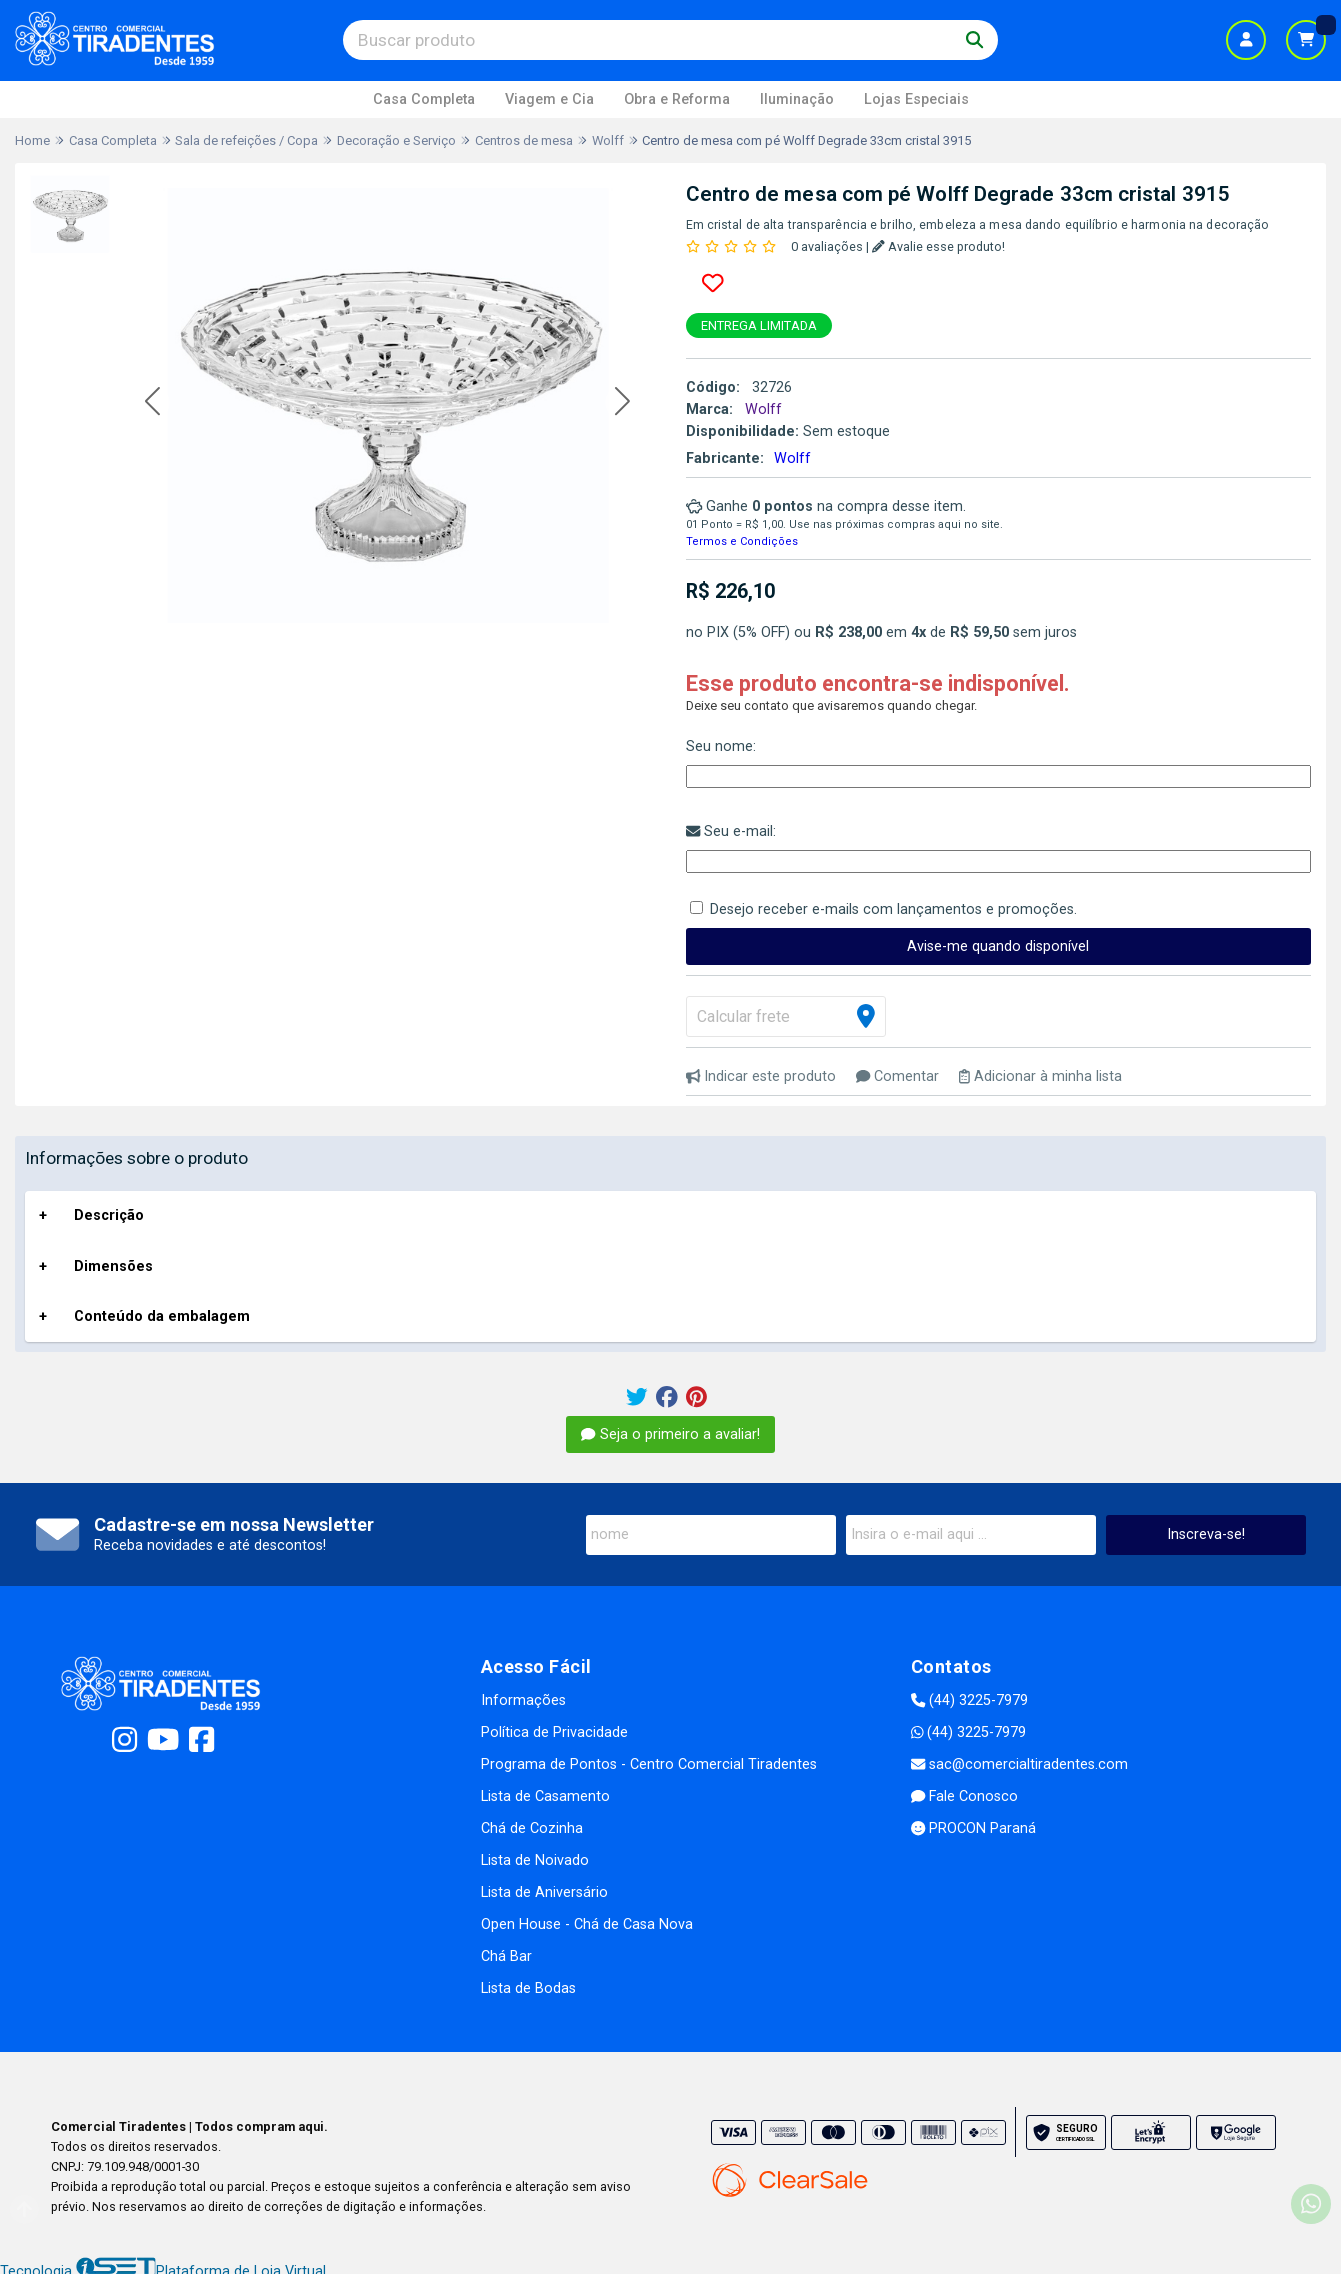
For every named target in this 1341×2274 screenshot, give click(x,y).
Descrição (109, 1215)
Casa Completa (424, 99)
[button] (152, 402)
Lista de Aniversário (544, 1892)
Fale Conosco (964, 1796)
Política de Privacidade (554, 1732)
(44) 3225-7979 (969, 1700)
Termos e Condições (742, 541)
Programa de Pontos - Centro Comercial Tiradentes (649, 1764)
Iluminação (797, 99)
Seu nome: (721, 746)
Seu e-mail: (731, 831)
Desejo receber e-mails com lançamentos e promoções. (893, 909)
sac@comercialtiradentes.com (1019, 1764)
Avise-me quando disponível (998, 946)
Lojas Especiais (916, 99)
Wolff (792, 458)
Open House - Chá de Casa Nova (587, 1924)
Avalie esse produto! (938, 246)
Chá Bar (506, 1956)
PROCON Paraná (973, 1828)
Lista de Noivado (535, 1860)
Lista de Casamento (545, 1796)
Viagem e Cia (549, 99)
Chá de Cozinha (532, 1828)
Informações (523, 1700)
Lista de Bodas (528, 1988)
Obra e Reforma (677, 99)
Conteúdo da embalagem (162, 1316)
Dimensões (113, 1266)
